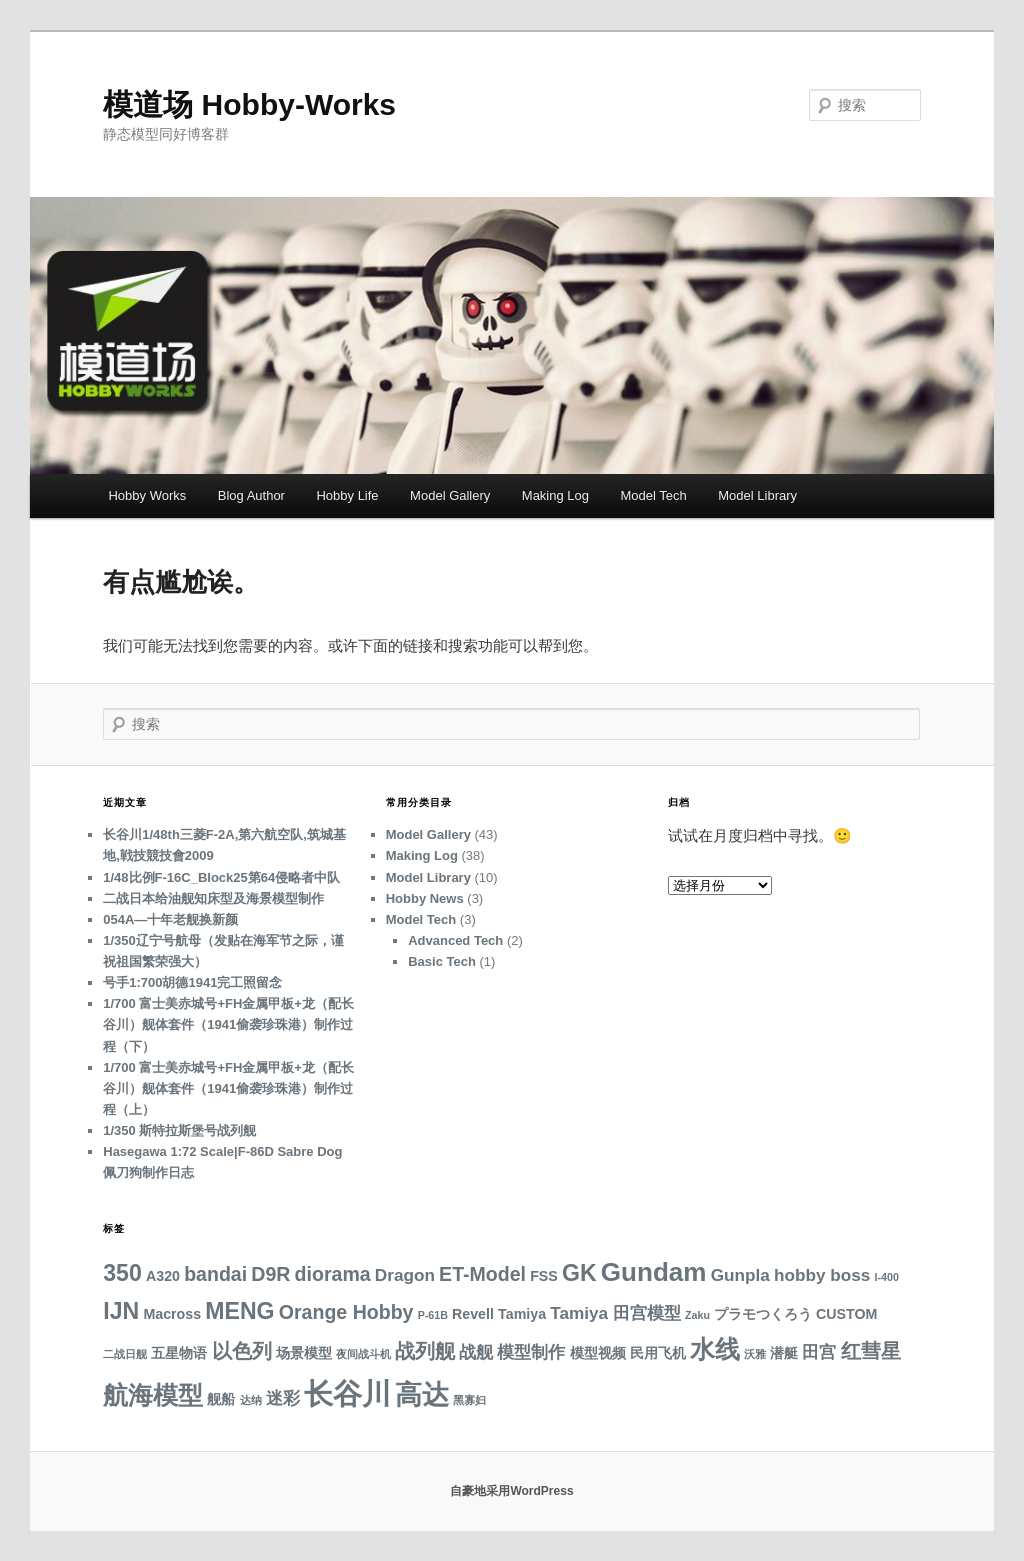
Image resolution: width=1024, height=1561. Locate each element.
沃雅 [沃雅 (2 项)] (755, 1354)
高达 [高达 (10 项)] (422, 1394)
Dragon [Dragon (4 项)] (405, 1275)
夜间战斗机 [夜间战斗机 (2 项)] (363, 1354)
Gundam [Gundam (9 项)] (654, 1272)
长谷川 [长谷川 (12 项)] (347, 1393)
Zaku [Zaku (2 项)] (697, 1315)
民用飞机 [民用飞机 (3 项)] (658, 1353)
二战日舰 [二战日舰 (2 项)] (125, 1354)
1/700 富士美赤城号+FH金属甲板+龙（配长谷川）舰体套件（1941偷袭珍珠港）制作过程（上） (228, 1088)
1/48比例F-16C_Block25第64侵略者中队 (221, 877)
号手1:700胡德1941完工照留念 (192, 982)
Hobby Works (147, 495)
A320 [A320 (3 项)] (163, 1276)
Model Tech (654, 495)
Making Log (555, 495)
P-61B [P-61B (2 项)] (433, 1315)
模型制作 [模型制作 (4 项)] (531, 1352)
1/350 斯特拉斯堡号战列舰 (179, 1130)
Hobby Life (347, 495)
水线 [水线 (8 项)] (715, 1349)
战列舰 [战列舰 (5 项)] (425, 1351)
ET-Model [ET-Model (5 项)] (482, 1274)
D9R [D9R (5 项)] (270, 1274)
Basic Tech (442, 961)
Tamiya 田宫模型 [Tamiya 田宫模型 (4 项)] (615, 1313)
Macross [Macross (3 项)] (172, 1314)
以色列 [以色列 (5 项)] (242, 1351)
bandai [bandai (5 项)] (215, 1274)
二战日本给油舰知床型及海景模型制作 (213, 898)
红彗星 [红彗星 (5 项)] (871, 1351)
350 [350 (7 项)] (122, 1273)
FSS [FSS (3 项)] (544, 1276)
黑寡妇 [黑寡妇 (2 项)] (469, 1400)
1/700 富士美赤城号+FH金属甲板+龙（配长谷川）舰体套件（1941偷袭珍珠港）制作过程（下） (228, 1024)
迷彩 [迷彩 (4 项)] (283, 1398)
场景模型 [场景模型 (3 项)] (304, 1353)
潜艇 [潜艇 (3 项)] (784, 1353)
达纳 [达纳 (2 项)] (251, 1400)
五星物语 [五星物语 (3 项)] (179, 1353)
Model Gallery (450, 495)
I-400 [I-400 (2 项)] (887, 1277)
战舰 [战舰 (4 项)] (476, 1352)
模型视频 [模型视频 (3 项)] (598, 1353)
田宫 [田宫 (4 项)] (819, 1352)
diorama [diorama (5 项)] (333, 1274)
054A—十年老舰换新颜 (170, 919)
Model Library (757, 495)
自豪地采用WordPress (511, 1491)
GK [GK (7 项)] (579, 1273)
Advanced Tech (455, 940)
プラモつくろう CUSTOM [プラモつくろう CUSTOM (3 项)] (795, 1314)
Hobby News (425, 898)
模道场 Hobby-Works (249, 104)
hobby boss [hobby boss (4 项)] (822, 1275)
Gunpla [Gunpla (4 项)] (740, 1275)
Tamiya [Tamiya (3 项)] (522, 1314)
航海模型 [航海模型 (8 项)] (153, 1395)
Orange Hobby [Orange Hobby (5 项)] (346, 1312)
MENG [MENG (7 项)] (239, 1311)
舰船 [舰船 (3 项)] (221, 1399)
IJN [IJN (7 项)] (121, 1311)
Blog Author (251, 495)
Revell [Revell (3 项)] (473, 1314)
